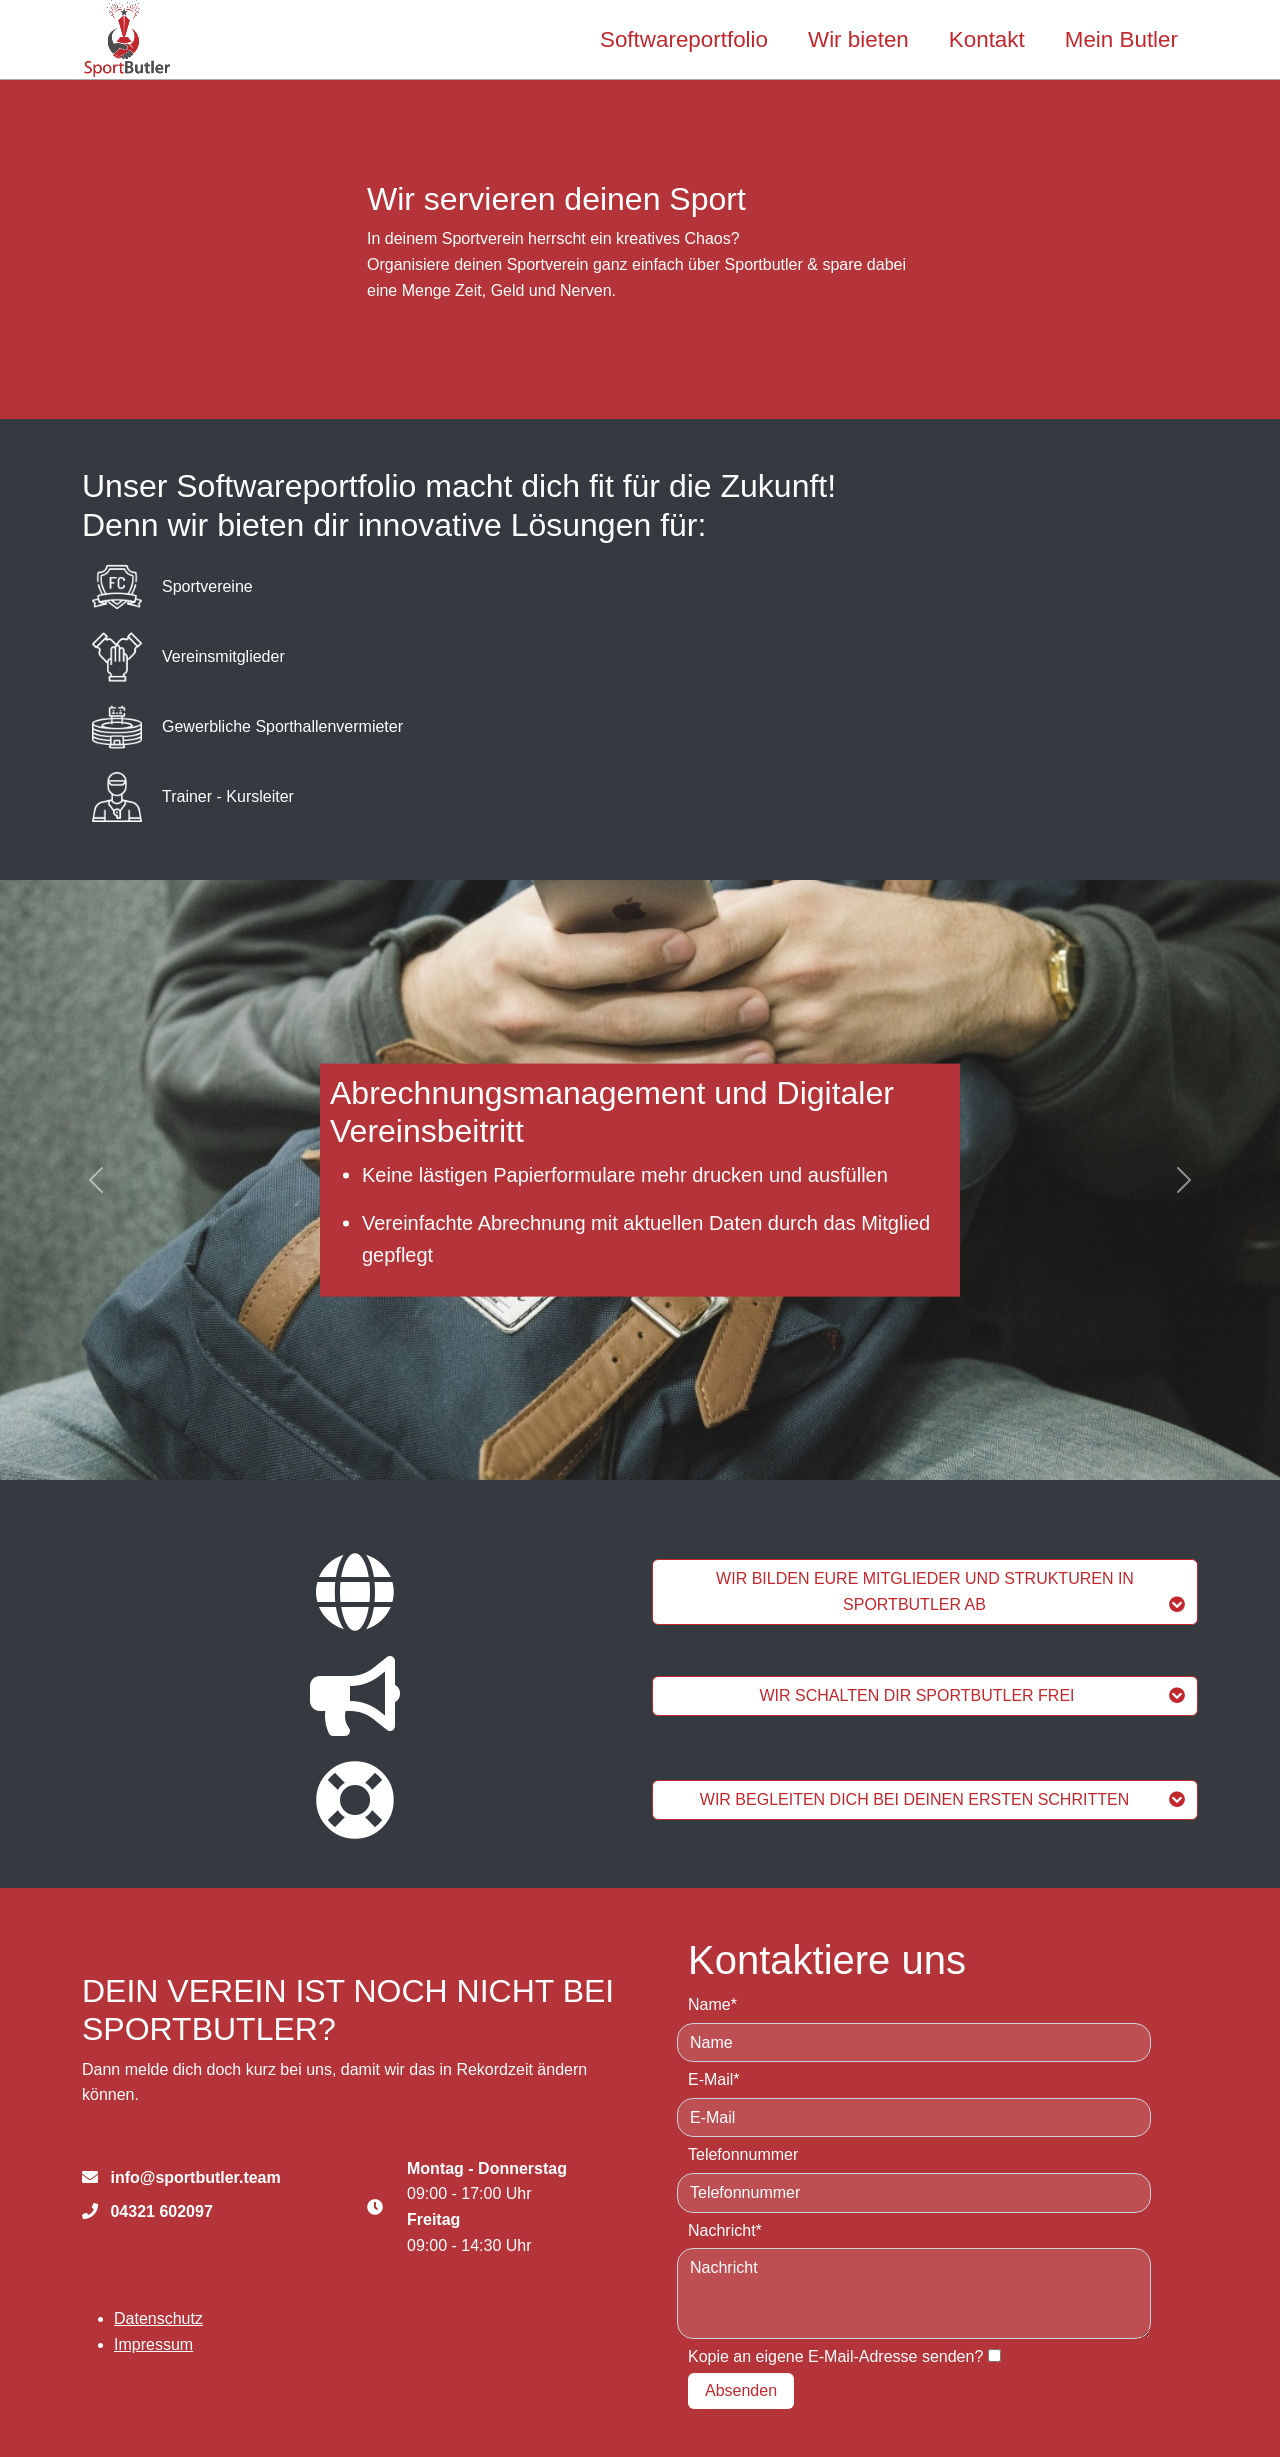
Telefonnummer (743, 2154)
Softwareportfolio (684, 39)
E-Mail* (714, 2079)
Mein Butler (1121, 39)
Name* (712, 2004)
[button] (96, 1180)
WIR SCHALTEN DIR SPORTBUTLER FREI (973, 1695)
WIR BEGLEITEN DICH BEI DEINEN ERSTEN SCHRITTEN (942, 1799)
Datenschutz (158, 2318)
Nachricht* (725, 2230)
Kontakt (987, 39)
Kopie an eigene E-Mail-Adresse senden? (835, 2356)
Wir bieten (858, 39)
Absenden (741, 2390)
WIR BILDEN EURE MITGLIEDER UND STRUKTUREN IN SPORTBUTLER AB (950, 1591)
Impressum (153, 2344)
